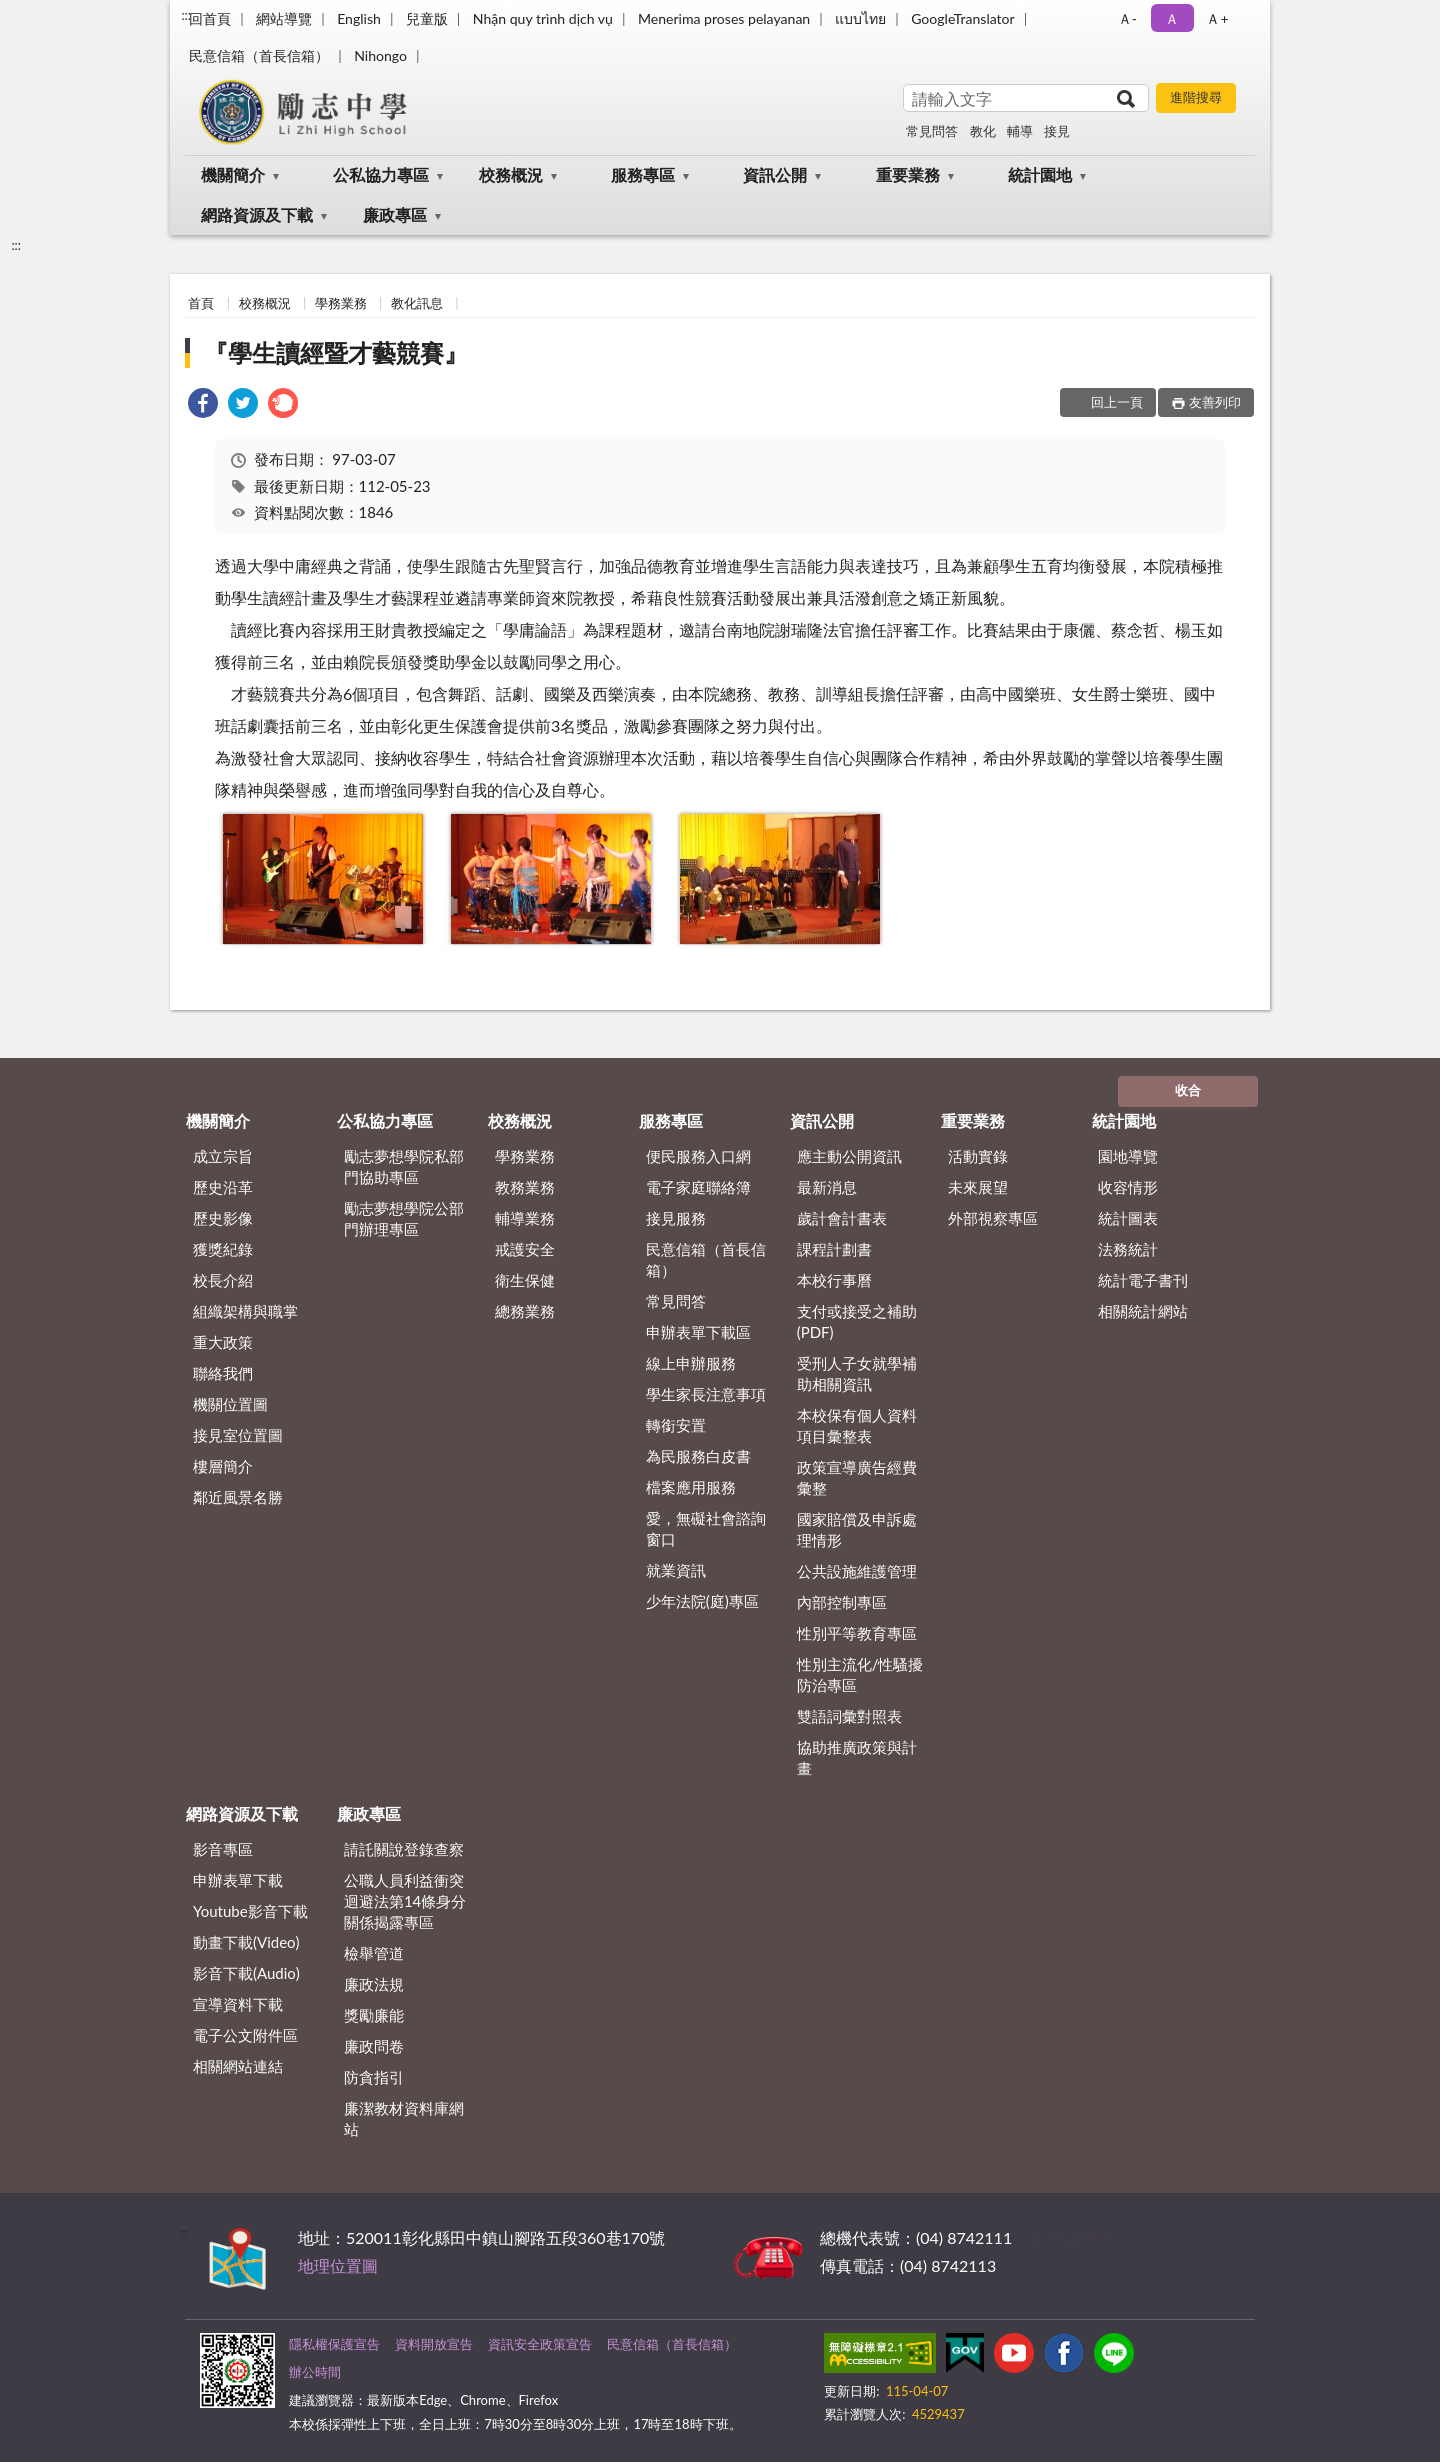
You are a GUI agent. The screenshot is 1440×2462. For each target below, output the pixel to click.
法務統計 (1128, 1249)
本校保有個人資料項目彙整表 (857, 1425)
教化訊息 (417, 303)
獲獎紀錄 (223, 1249)
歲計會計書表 (842, 1218)
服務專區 (643, 174)
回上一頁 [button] (1117, 402)
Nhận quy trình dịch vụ (543, 18)
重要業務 (908, 174)
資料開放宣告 (434, 2344)
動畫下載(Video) (246, 1942)
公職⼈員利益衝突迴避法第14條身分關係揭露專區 (405, 1901)
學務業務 (341, 303)
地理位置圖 (338, 2265)
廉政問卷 (374, 2046)
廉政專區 (395, 214)
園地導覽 (1128, 1156)
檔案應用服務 (691, 1487)
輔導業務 (525, 1218)
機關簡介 (233, 174)
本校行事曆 (834, 1280)
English (359, 18)
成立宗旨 (223, 1156)
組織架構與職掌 (245, 1311)
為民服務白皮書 (698, 1456)
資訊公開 (775, 174)
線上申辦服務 (691, 1363)
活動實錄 (978, 1156)
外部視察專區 (993, 1218)
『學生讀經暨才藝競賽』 (336, 352)
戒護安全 (525, 1249)
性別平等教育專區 (857, 1633)
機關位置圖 (230, 1404)
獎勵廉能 (374, 2015)
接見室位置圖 (238, 1435)
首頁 (201, 303)
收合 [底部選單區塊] (1188, 1090)
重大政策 (223, 1342)
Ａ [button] (1172, 18)
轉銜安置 (676, 1425)
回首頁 (210, 18)
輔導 (1020, 131)
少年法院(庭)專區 (702, 1601)
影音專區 (223, 1849)
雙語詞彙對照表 (849, 1716)
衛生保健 (525, 1280)
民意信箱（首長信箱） (259, 55)
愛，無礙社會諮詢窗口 (706, 1528)
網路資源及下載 (257, 214)
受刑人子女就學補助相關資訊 (857, 1373)
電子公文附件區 (245, 2035)
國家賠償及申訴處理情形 (857, 1529)
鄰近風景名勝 (238, 1497)
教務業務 (525, 1187)
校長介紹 (223, 1280)
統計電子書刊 (1143, 1280)
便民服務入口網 (698, 1156)
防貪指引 (374, 2077)
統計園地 (1040, 174)
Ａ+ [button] (1217, 18)
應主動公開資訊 (849, 1156)
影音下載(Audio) (246, 1973)
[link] (203, 405)
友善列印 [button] (1215, 402)
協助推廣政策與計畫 (857, 1757)
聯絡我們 (223, 1373)
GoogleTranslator (963, 18)
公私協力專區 (381, 174)
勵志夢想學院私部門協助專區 (404, 1166)
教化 (983, 131)
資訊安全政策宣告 (540, 2344)
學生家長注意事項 (706, 1394)
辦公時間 (315, 2372)
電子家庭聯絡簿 (698, 1187)
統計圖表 (1128, 1218)
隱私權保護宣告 (334, 2344)
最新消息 (827, 1187)
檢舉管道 (374, 1953)
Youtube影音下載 (250, 1911)
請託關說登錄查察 (404, 1849)
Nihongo (380, 55)
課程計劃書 (834, 1249)
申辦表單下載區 (698, 1332)
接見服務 (676, 1218)
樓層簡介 (223, 1466)
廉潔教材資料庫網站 (404, 2118)
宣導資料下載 (238, 2004)
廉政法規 (374, 1984)
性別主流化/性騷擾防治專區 (860, 1674)
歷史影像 (223, 1218)
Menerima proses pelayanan (724, 18)
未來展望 (978, 1187)
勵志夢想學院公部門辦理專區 (404, 1218)
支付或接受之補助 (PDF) (857, 1321)
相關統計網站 (1143, 1311)
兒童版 (427, 18)
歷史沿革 (223, 1187)
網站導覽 (284, 18)
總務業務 (525, 1311)
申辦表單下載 (238, 1880)
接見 (1057, 131)
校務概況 (511, 174)
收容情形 (1128, 1187)
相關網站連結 (238, 2066)
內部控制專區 (842, 1602)
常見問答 (932, 131)
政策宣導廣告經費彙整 (857, 1477)
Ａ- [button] (1127, 18)
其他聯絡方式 (1064, 2237)
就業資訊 (676, 1570)
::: (186, 15)
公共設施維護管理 (857, 1571)
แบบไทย (860, 18)
